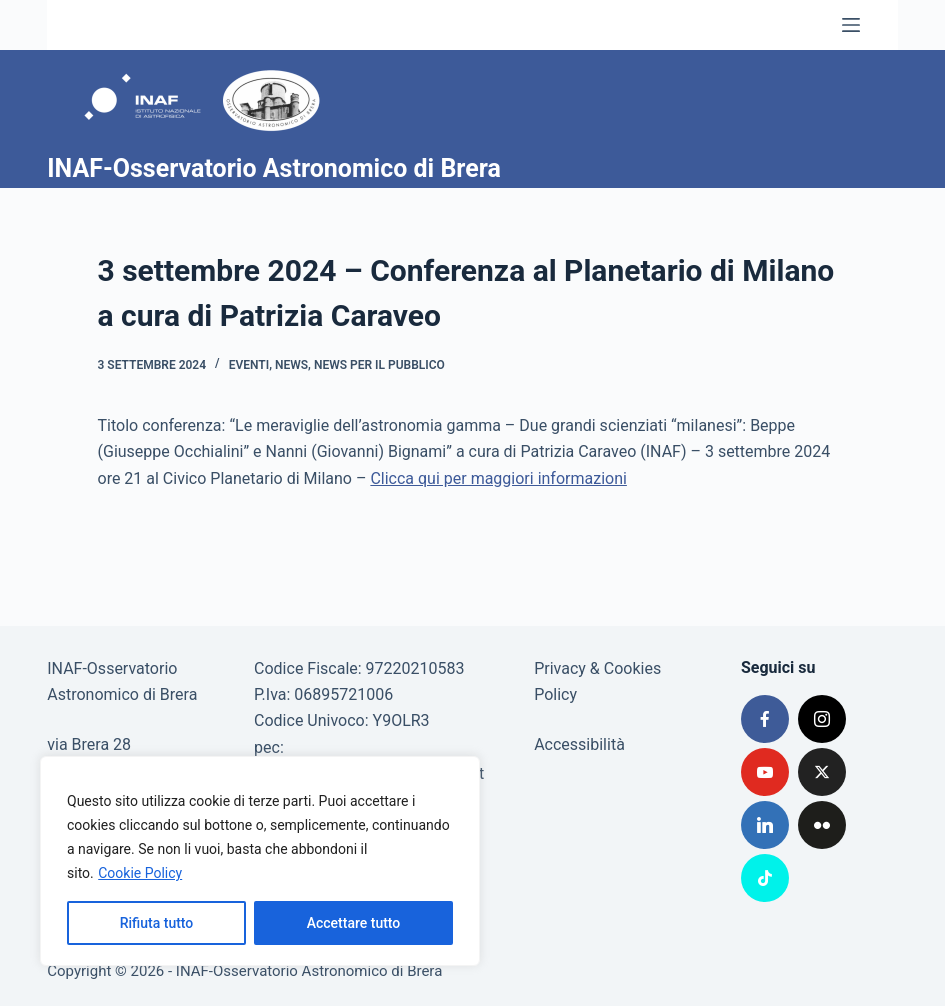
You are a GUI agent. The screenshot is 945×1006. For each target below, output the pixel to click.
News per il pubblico (379, 365)
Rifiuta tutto (157, 923)
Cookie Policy (140, 873)
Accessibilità (579, 744)
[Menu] (851, 25)
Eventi (249, 365)
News (291, 365)
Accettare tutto (354, 923)
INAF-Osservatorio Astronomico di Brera (274, 168)
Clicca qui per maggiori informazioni (498, 478)
